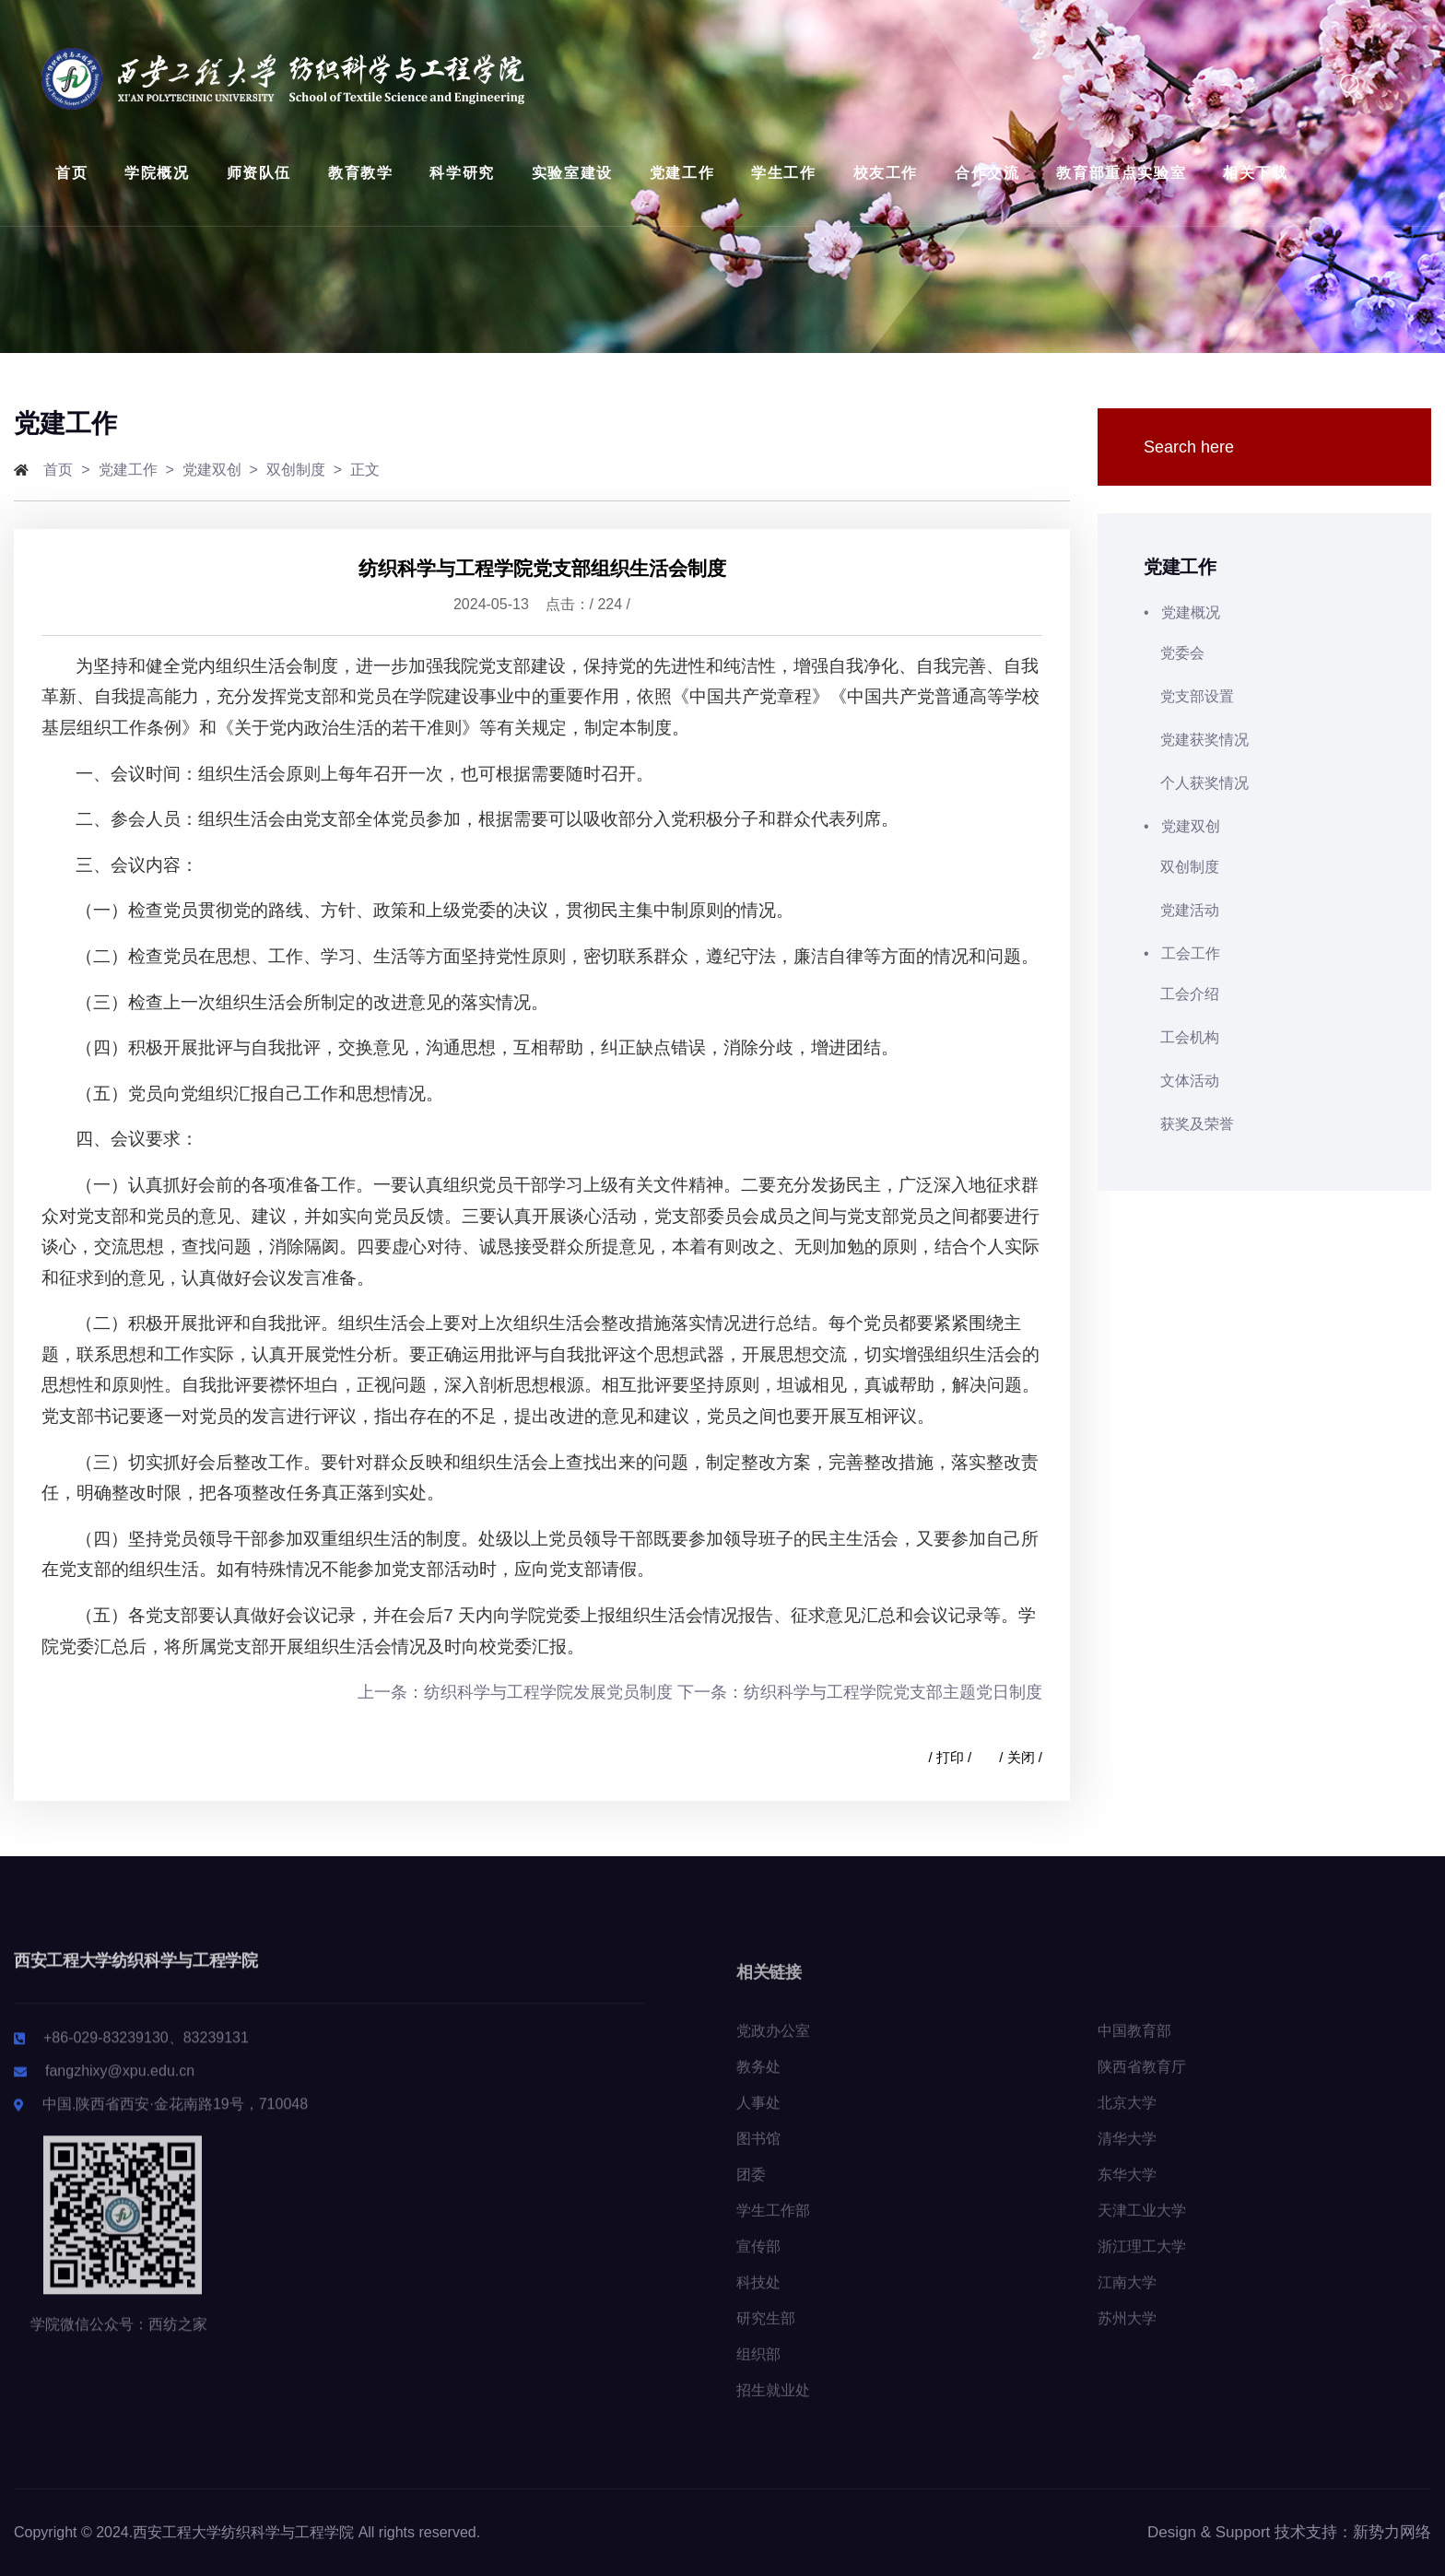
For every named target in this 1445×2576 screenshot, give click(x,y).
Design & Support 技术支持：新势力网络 (1289, 2532)
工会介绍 (1181, 994)
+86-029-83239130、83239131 (146, 2050)
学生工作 (783, 173)
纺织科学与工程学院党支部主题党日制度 (893, 1692)
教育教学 (360, 173)
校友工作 (885, 173)
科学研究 (461, 173)
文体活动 (1181, 1080)
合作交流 (987, 173)
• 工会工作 (1264, 953)
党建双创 (211, 469)
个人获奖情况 (1196, 783)
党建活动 (1181, 910)
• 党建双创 (1264, 826)
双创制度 (295, 469)
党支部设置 (1189, 696)
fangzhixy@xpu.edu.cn (119, 2083)
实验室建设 (572, 173)
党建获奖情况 (1196, 739)
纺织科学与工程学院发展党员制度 (548, 1692)
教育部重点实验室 (1121, 173)
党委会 (1174, 653)
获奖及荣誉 (1189, 1124)
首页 (71, 173)
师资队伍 (259, 173)
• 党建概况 (1264, 612)
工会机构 (1181, 1037)
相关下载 (1255, 173)
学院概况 (156, 173)
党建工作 (682, 173)
